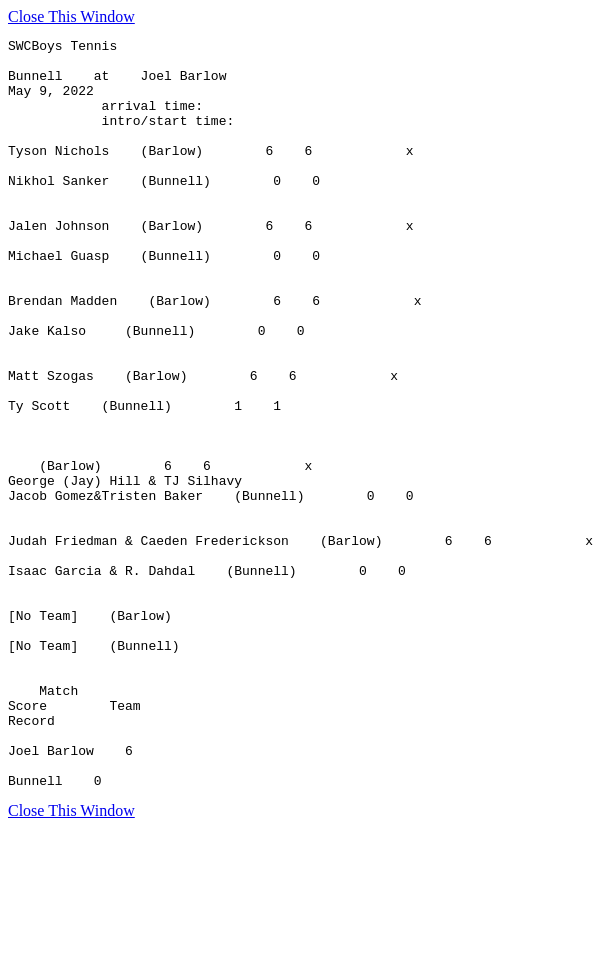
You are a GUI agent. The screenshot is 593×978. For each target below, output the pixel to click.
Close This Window (71, 16)
